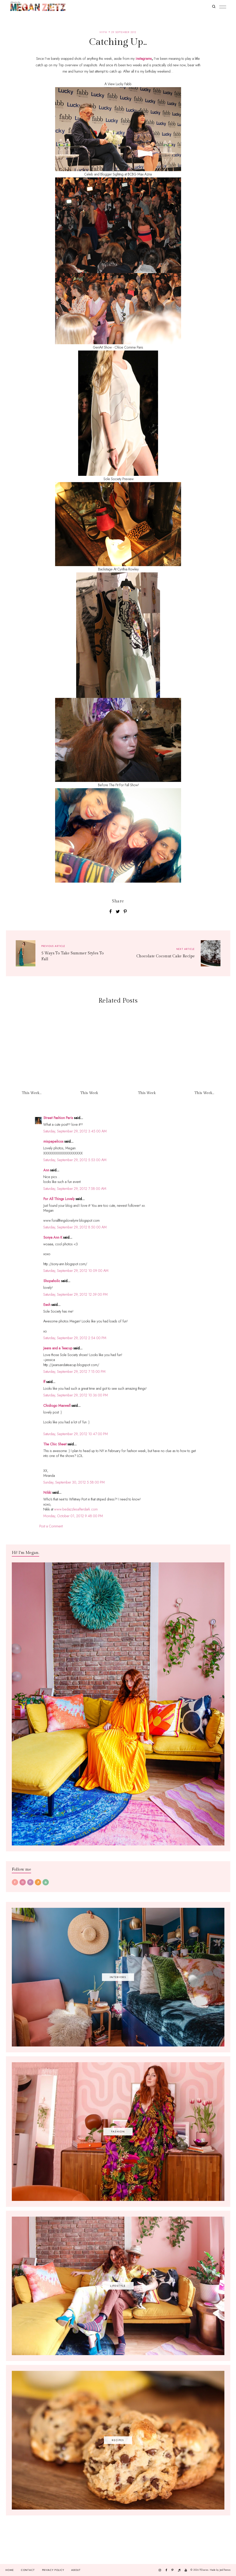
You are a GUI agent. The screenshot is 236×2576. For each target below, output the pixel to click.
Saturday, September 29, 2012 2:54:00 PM (74, 1338)
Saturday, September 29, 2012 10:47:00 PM (75, 1434)
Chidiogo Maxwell (56, 1405)
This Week (89, 1093)
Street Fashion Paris (58, 1117)
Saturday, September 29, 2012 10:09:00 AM (75, 1270)
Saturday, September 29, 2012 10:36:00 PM (75, 1395)
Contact (28, 2570)
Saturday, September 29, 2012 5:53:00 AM (74, 1160)
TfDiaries (203, 2570)
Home (10, 2570)
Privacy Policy (53, 2570)
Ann (46, 1170)
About (76, 2570)
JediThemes (225, 2570)
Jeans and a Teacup (57, 1348)
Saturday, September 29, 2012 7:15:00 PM (74, 1371)
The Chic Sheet (55, 1444)
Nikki (47, 1492)
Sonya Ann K (52, 1237)
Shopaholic (51, 1280)
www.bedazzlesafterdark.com (76, 1509)
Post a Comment (51, 1526)
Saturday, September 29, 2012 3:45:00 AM (75, 1131)
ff (44, 1381)
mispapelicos (53, 1141)
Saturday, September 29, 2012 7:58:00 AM (74, 1188)
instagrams (144, 58)
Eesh (46, 1304)
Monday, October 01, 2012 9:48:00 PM (73, 1516)
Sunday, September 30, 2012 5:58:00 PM (74, 1482)
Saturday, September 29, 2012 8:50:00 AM (75, 1227)
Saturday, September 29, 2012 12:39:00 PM (75, 1294)
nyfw (103, 32)
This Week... (32, 1093)
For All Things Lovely (59, 1198)
